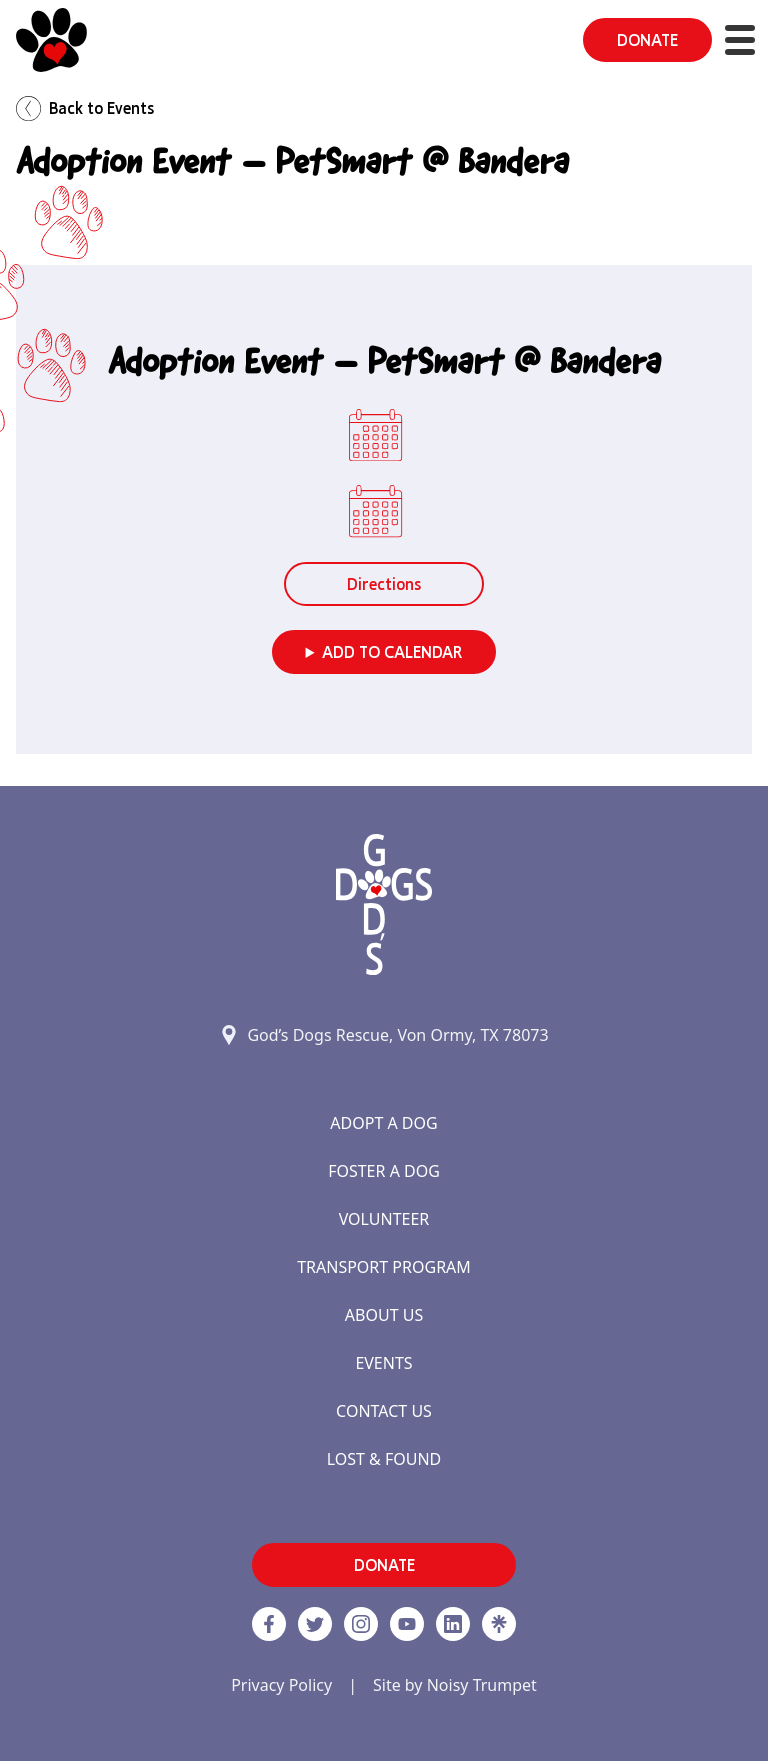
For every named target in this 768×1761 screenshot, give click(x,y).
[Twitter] (315, 1624)
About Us (384, 1315)
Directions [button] (384, 584)
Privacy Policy (281, 1685)
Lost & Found (384, 1459)
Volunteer (384, 1219)
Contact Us (384, 1411)
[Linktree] (499, 1624)
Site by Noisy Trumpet (455, 1685)
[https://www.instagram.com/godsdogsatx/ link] (361, 1624)
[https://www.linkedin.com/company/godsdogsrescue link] (453, 1624)
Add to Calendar (392, 652)
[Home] (51, 40)
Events (383, 1363)
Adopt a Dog (383, 1123)
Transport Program (384, 1267)
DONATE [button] (647, 40)
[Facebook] (269, 1624)
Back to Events (85, 108)
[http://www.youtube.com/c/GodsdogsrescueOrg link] (407, 1624)
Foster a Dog (384, 1171)
